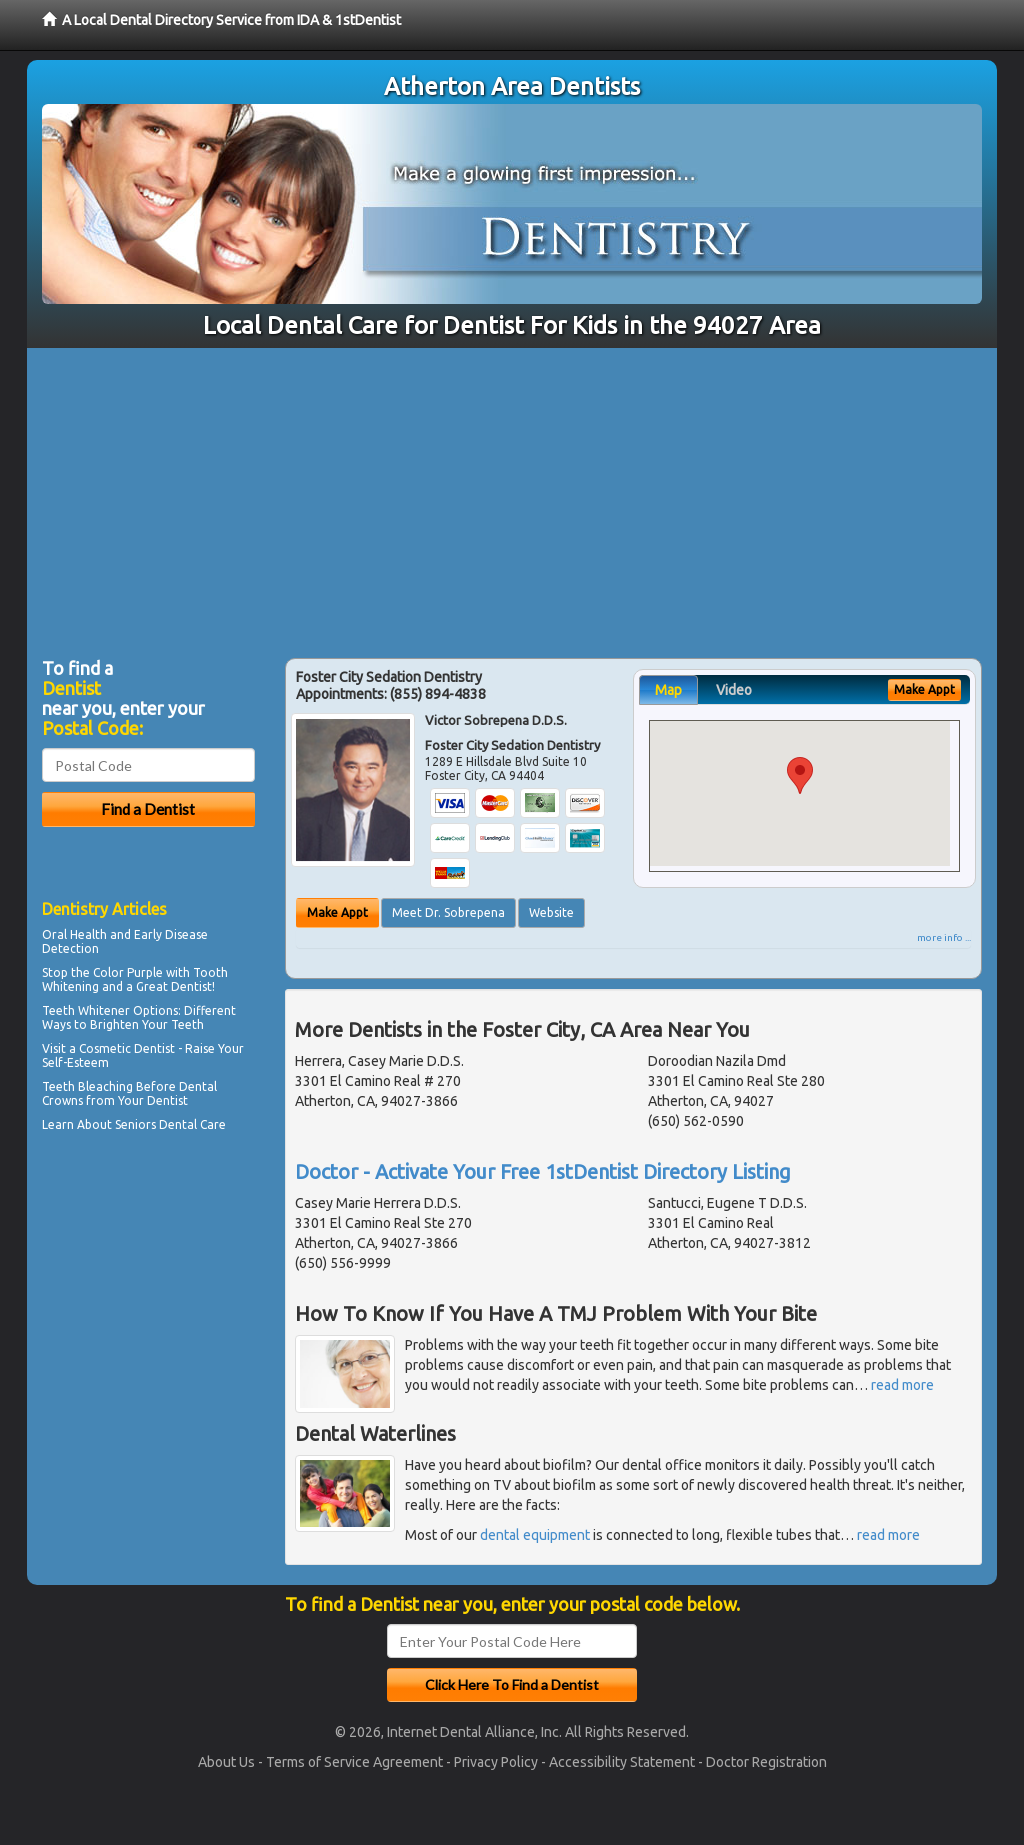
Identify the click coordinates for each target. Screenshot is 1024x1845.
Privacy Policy (496, 1762)
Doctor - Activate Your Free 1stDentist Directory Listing (543, 1171)
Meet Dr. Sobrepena (448, 912)
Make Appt (337, 912)
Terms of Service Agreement (354, 1762)
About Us (226, 1762)
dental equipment (535, 1535)
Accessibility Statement (622, 1762)
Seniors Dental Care (170, 1124)
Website (551, 912)
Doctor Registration (766, 1762)
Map (668, 690)
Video (734, 690)
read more (902, 1385)
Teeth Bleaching (87, 1086)
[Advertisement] (512, 498)
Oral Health (74, 934)
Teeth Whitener (86, 1010)
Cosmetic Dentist (127, 1048)
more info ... (944, 937)
